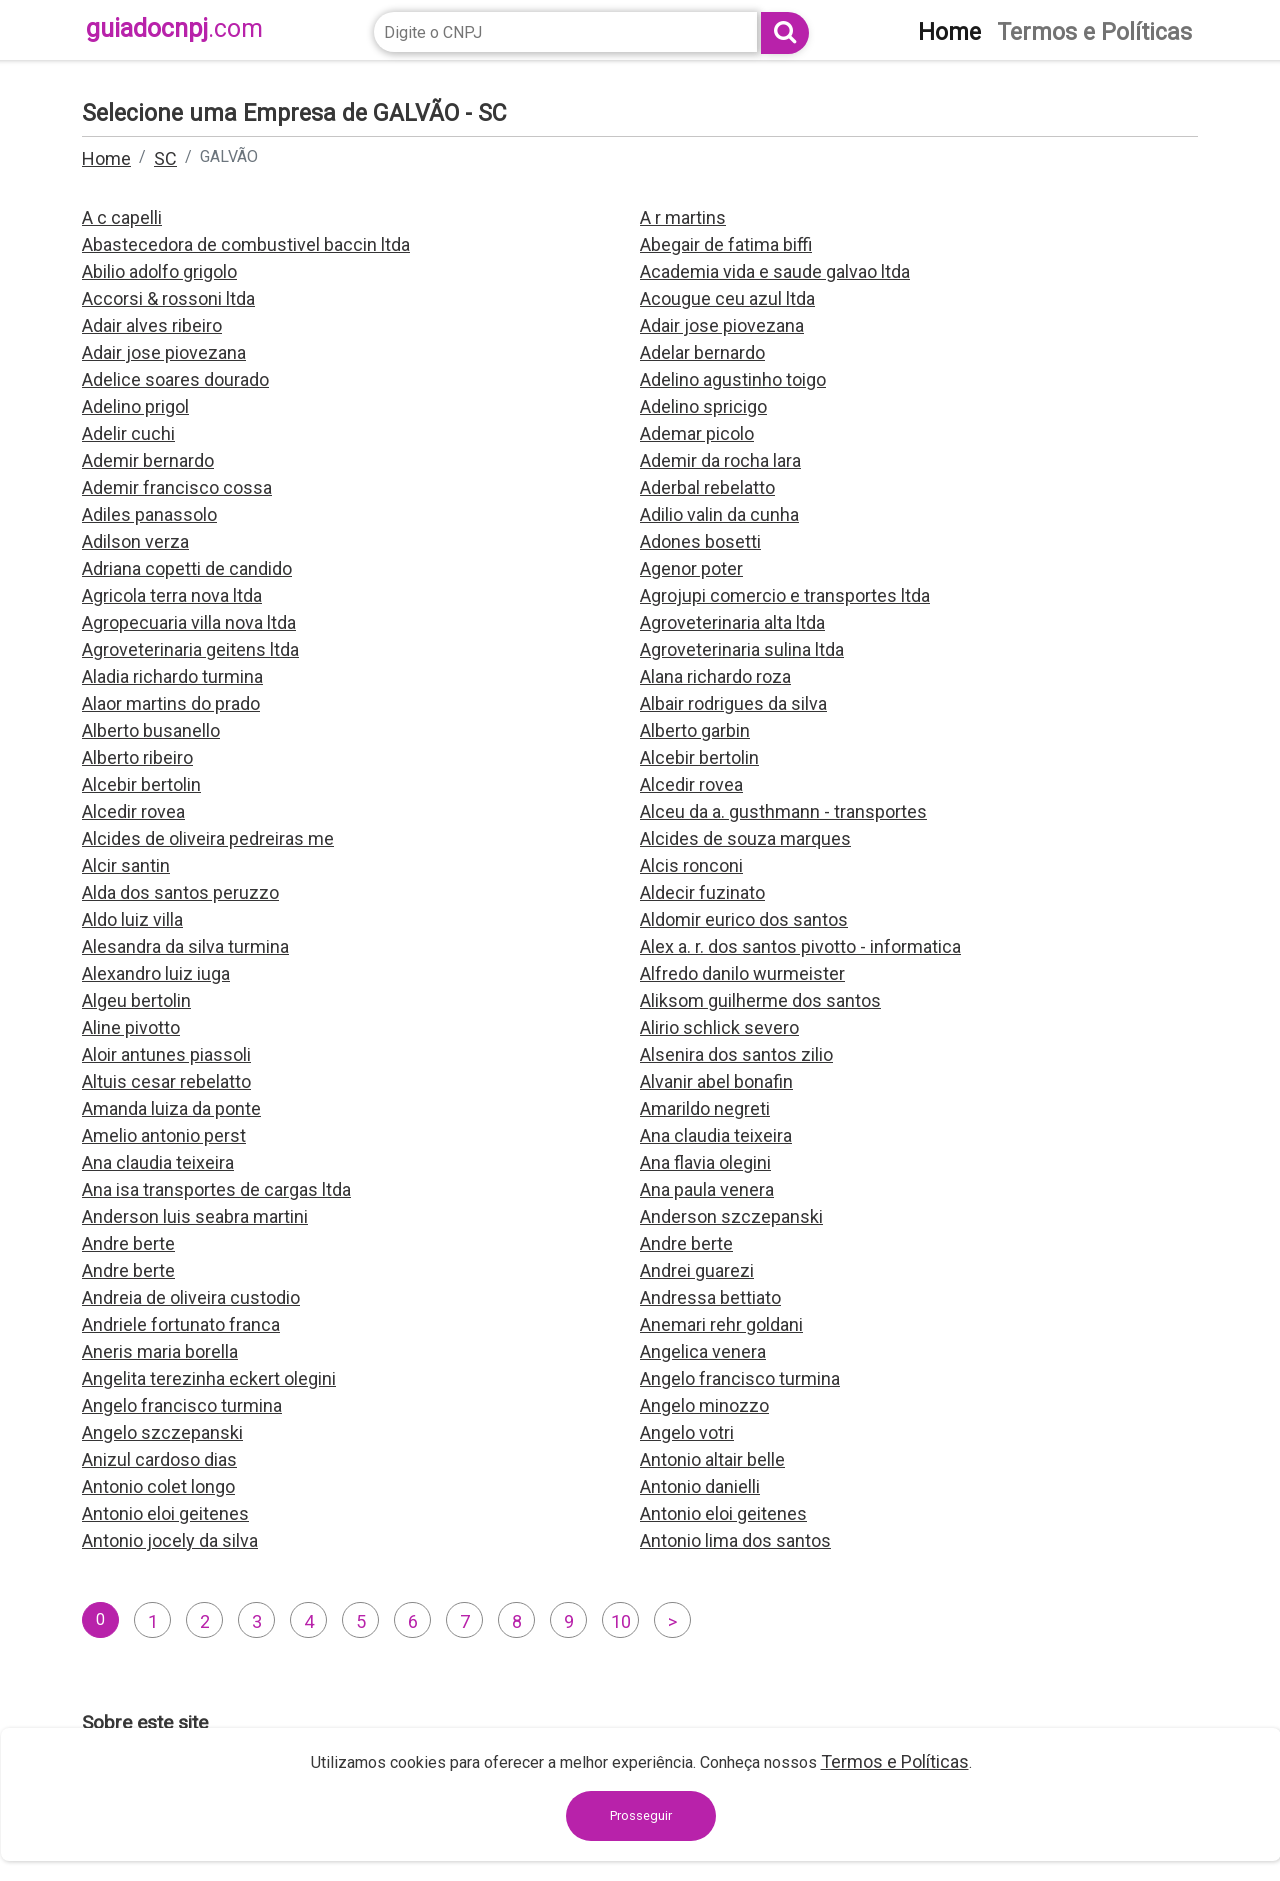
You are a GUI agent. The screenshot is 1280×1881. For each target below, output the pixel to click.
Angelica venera (703, 1351)
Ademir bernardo (148, 460)
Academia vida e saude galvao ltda (775, 271)
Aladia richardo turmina (172, 676)
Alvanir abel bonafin (716, 1081)
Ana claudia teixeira (716, 1135)
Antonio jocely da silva (170, 1540)
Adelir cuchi (128, 433)
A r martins (683, 217)
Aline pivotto (131, 1027)
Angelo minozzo (704, 1405)
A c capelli (122, 217)
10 (621, 1621)
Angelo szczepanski (162, 1432)
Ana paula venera (707, 1189)
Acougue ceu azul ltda (727, 298)
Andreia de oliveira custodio (191, 1297)
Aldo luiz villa (132, 919)
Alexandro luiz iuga (156, 973)
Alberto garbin (695, 730)
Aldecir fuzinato (702, 892)
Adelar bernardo (702, 352)
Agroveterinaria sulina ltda (742, 649)
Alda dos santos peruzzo (180, 892)
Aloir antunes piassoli (166, 1054)
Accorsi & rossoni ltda (168, 298)
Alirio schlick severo (719, 1027)
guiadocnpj (174, 28)
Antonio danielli (700, 1486)
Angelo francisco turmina (740, 1378)
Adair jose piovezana (722, 325)
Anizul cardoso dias (159, 1459)
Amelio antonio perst (164, 1135)
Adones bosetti (700, 541)
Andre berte (128, 1243)
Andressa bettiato (710, 1297)
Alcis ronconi (691, 865)
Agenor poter (691, 568)
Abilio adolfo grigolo (159, 271)
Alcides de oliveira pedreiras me (208, 838)
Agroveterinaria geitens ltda (190, 649)
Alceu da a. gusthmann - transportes (783, 811)
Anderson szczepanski (731, 1216)
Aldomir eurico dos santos (744, 919)
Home (106, 158)
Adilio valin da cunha (719, 514)
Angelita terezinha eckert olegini (209, 1378)
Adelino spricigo (703, 406)
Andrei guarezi (697, 1270)
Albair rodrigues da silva (733, 703)
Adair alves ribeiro (152, 325)
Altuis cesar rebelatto (166, 1081)
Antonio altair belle (712, 1459)
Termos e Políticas (895, 1761)
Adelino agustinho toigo (733, 379)
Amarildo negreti (705, 1108)
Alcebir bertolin (699, 757)
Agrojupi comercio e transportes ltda (785, 595)
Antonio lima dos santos (735, 1540)
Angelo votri (687, 1432)
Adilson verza (135, 541)
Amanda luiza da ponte (171, 1108)
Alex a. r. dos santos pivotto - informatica (800, 946)
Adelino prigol (135, 406)
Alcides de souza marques (745, 838)
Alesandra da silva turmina (185, 946)
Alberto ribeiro (137, 757)
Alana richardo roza (715, 676)
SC (165, 158)
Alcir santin (126, 865)
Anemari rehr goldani (721, 1324)
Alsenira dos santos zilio (736, 1054)
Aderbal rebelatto (707, 487)
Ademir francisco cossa (177, 487)
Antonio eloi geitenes (165, 1513)
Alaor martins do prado (171, 703)
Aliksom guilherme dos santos (760, 1000)
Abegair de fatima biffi (726, 244)
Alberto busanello (151, 730)
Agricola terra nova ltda (172, 595)
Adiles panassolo (149, 514)
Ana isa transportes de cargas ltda (216, 1189)
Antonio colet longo (158, 1486)
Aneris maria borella (160, 1351)
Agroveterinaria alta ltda (732, 622)
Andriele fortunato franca (181, 1324)
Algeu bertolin (136, 1000)
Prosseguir (641, 1815)
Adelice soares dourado (175, 379)
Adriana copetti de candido (187, 568)
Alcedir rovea (691, 784)
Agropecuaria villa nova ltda (189, 622)
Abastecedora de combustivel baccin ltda (246, 244)
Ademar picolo (697, 433)
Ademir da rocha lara (720, 460)
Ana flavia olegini (705, 1162)
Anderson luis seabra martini (195, 1216)
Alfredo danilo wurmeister (742, 973)
